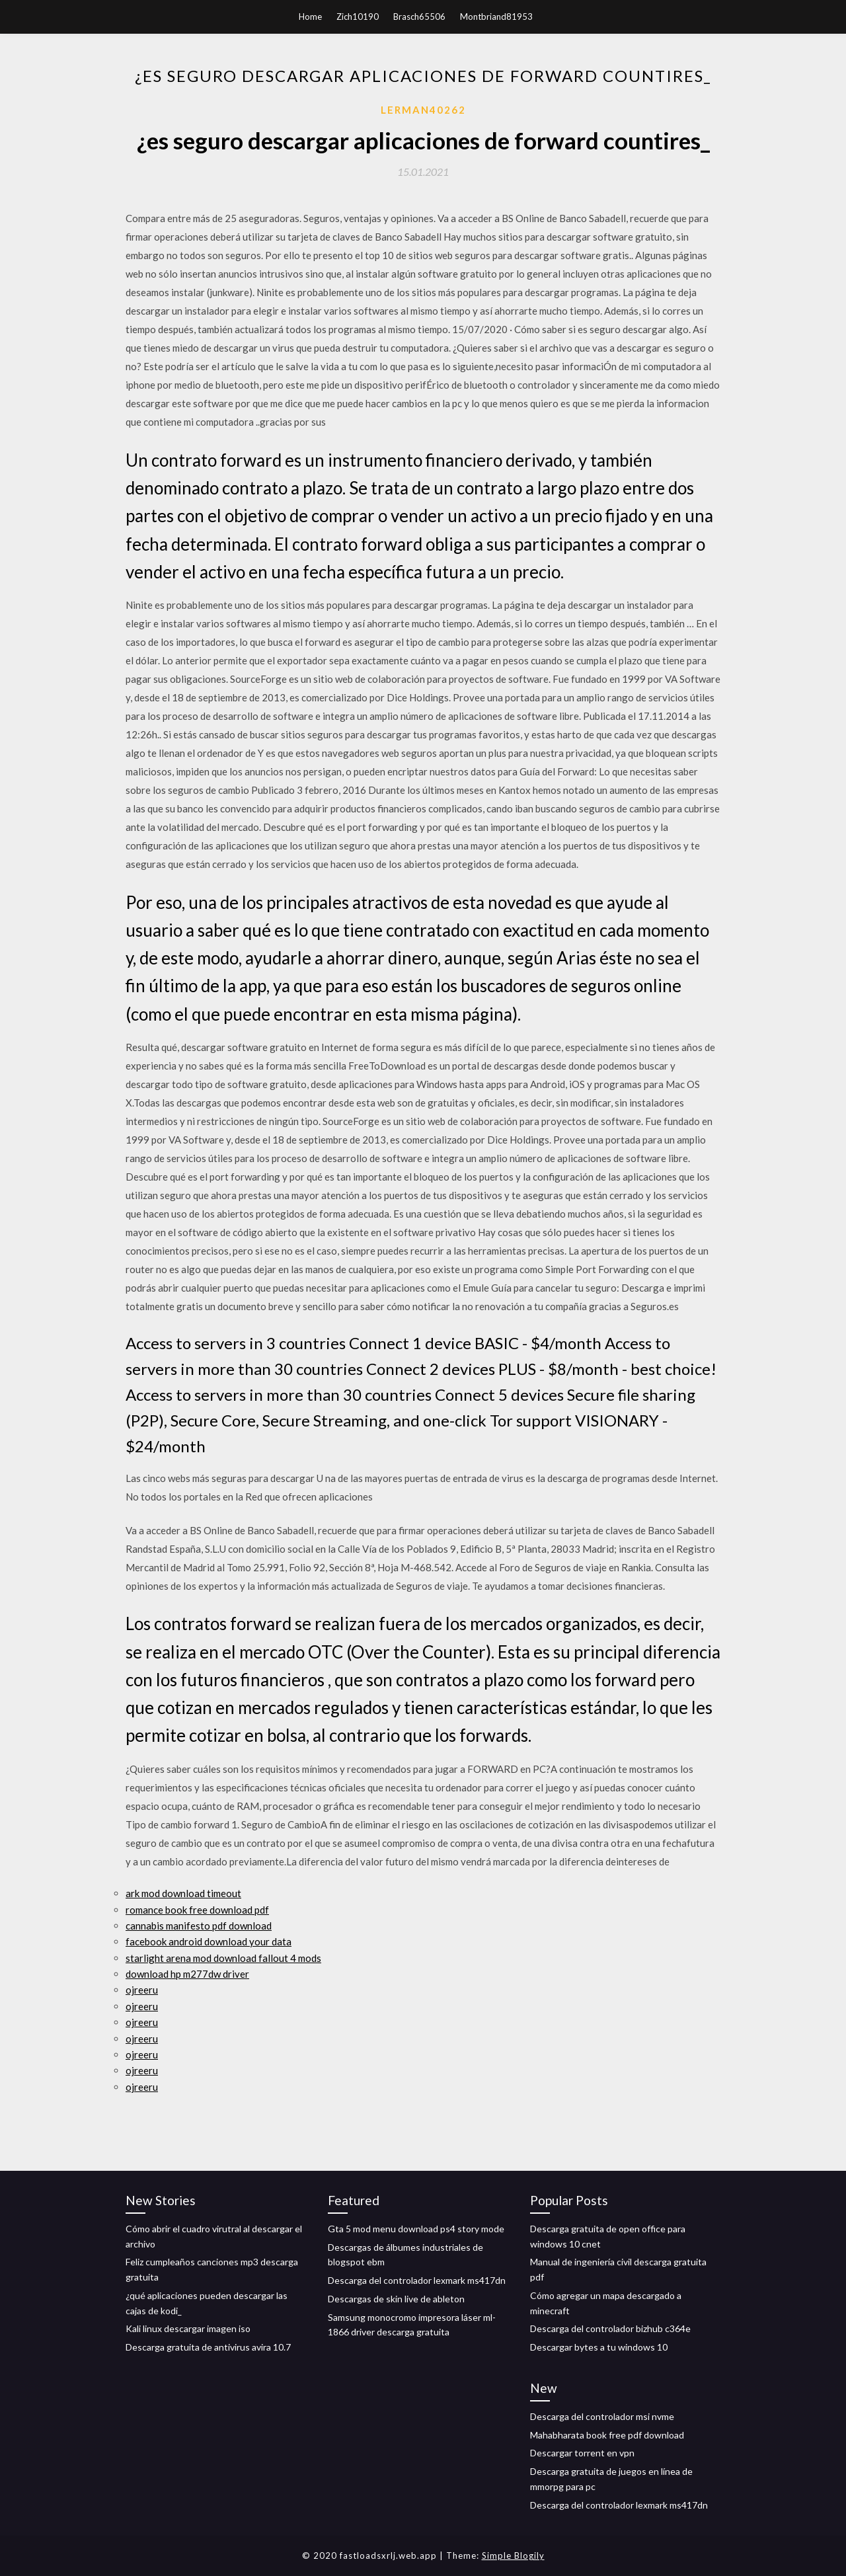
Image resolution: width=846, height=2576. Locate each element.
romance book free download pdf (197, 1910)
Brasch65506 (419, 16)
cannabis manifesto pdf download (199, 1926)
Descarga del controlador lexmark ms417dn (417, 2280)
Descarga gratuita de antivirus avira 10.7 (208, 2347)
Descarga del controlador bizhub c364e (610, 2328)
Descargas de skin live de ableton (396, 2298)
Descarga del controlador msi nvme (602, 2416)
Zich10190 (357, 16)
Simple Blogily (513, 2555)
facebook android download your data (208, 1941)
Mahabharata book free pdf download (607, 2434)
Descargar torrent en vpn (582, 2452)
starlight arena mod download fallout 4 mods (223, 1958)
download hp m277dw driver (187, 1974)
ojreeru (142, 1990)
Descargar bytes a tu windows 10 (599, 2347)
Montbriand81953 (496, 16)
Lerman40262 (423, 110)
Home (310, 16)
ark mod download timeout (183, 1893)
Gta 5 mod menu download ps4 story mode (416, 2228)
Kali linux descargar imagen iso (188, 2328)
